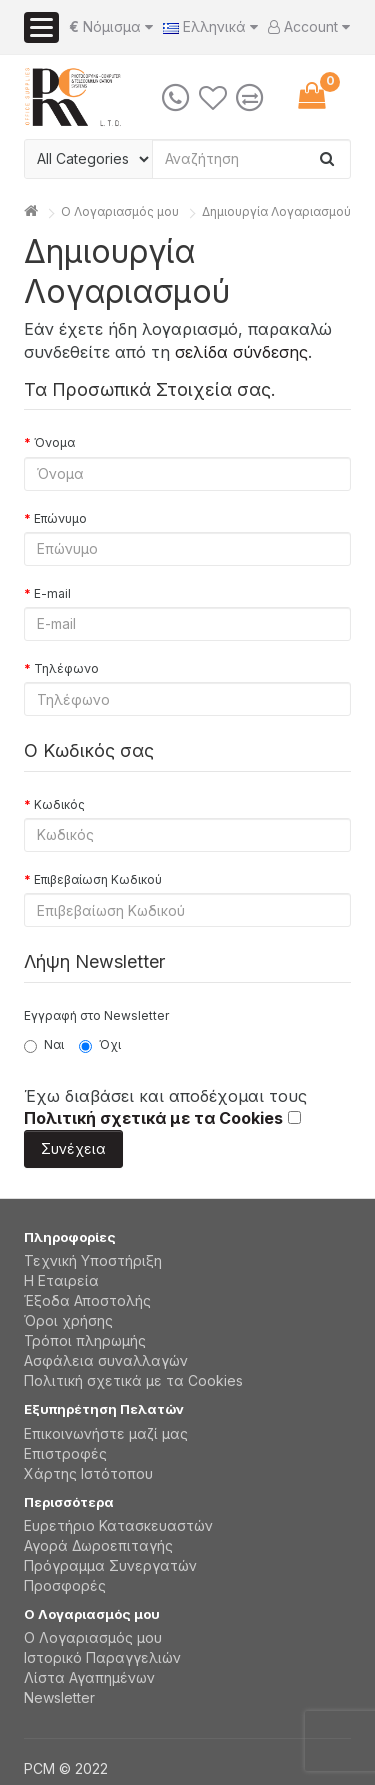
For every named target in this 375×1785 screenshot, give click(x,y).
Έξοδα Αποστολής (87, 1300)
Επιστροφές (65, 1453)
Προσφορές (65, 1585)
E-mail (52, 593)
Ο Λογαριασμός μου (93, 1637)
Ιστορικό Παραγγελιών (102, 1657)
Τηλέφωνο (66, 668)
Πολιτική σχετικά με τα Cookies (133, 1380)
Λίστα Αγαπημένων (89, 1677)
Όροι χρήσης (68, 1320)
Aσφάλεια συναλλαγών (106, 1360)
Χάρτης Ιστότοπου (88, 1473)
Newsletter (59, 1697)
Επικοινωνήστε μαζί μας (106, 1433)
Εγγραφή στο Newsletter (96, 1015)
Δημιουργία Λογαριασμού (276, 211)
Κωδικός (59, 804)
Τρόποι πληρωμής (85, 1340)
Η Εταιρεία (61, 1280)
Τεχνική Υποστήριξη (93, 1260)
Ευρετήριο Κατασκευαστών (118, 1525)
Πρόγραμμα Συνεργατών (110, 1565)
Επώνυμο (60, 518)
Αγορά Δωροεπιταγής (98, 1545)
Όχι (100, 1045)
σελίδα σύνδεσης (241, 352)
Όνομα (54, 442)
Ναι (44, 1045)
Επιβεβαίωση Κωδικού (98, 879)
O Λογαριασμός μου (120, 211)
